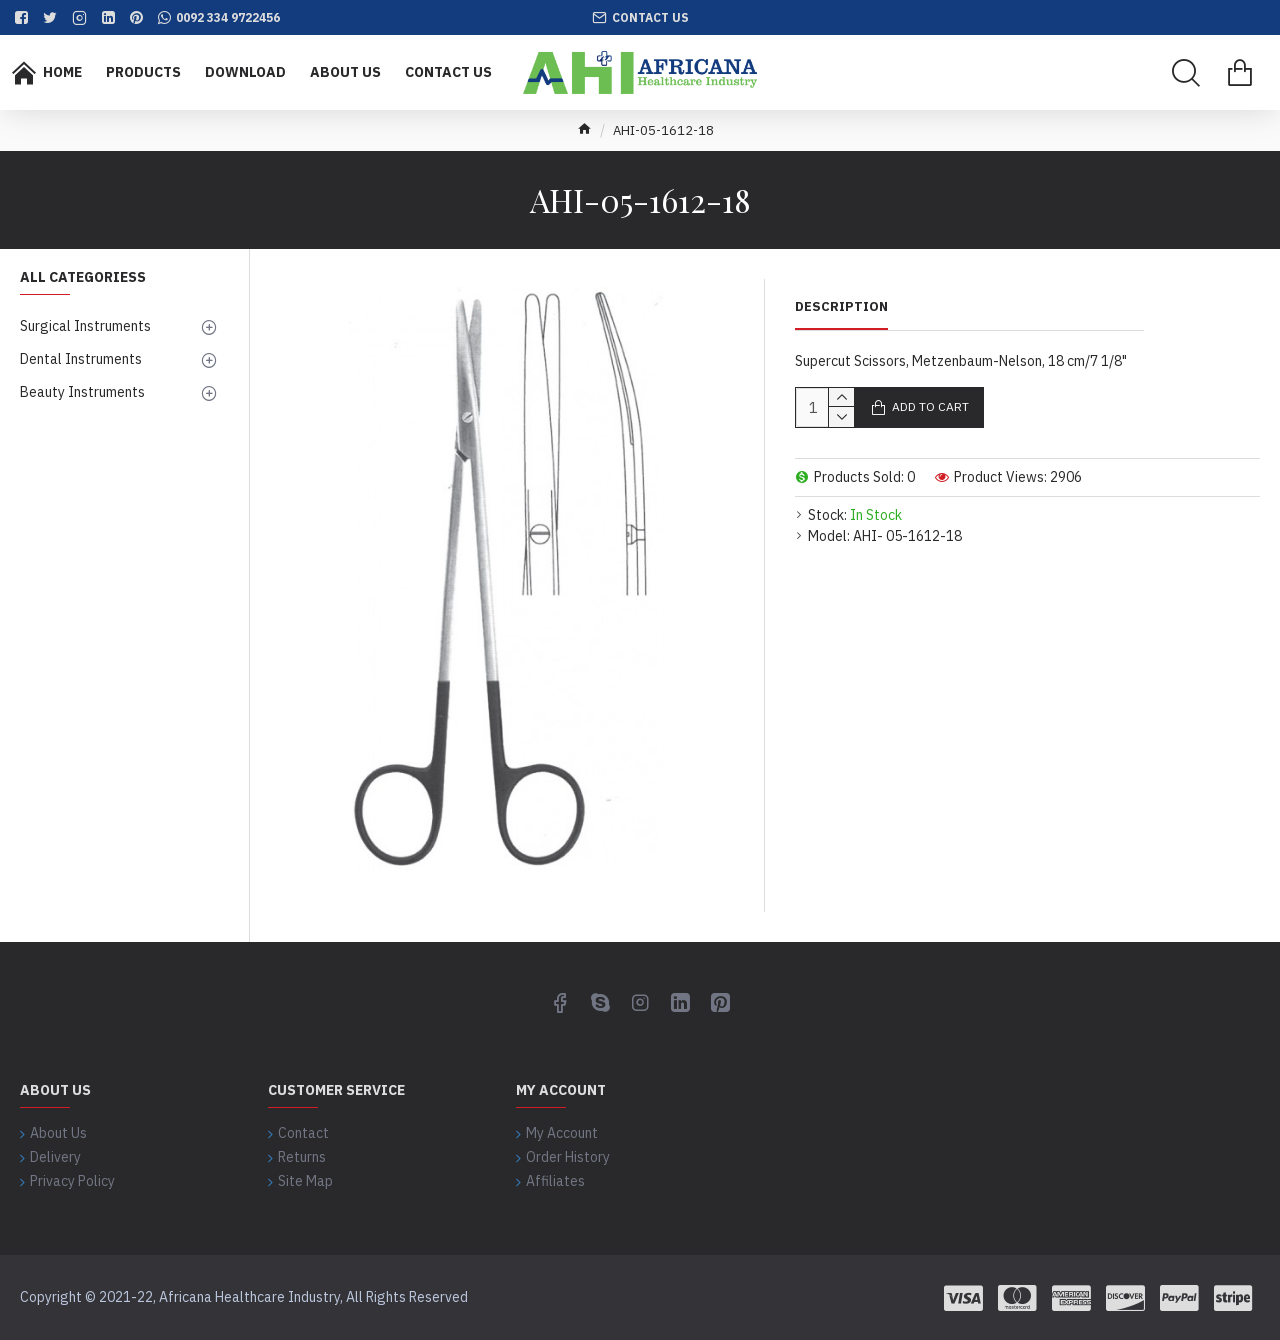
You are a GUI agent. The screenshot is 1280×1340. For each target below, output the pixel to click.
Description (841, 307)
